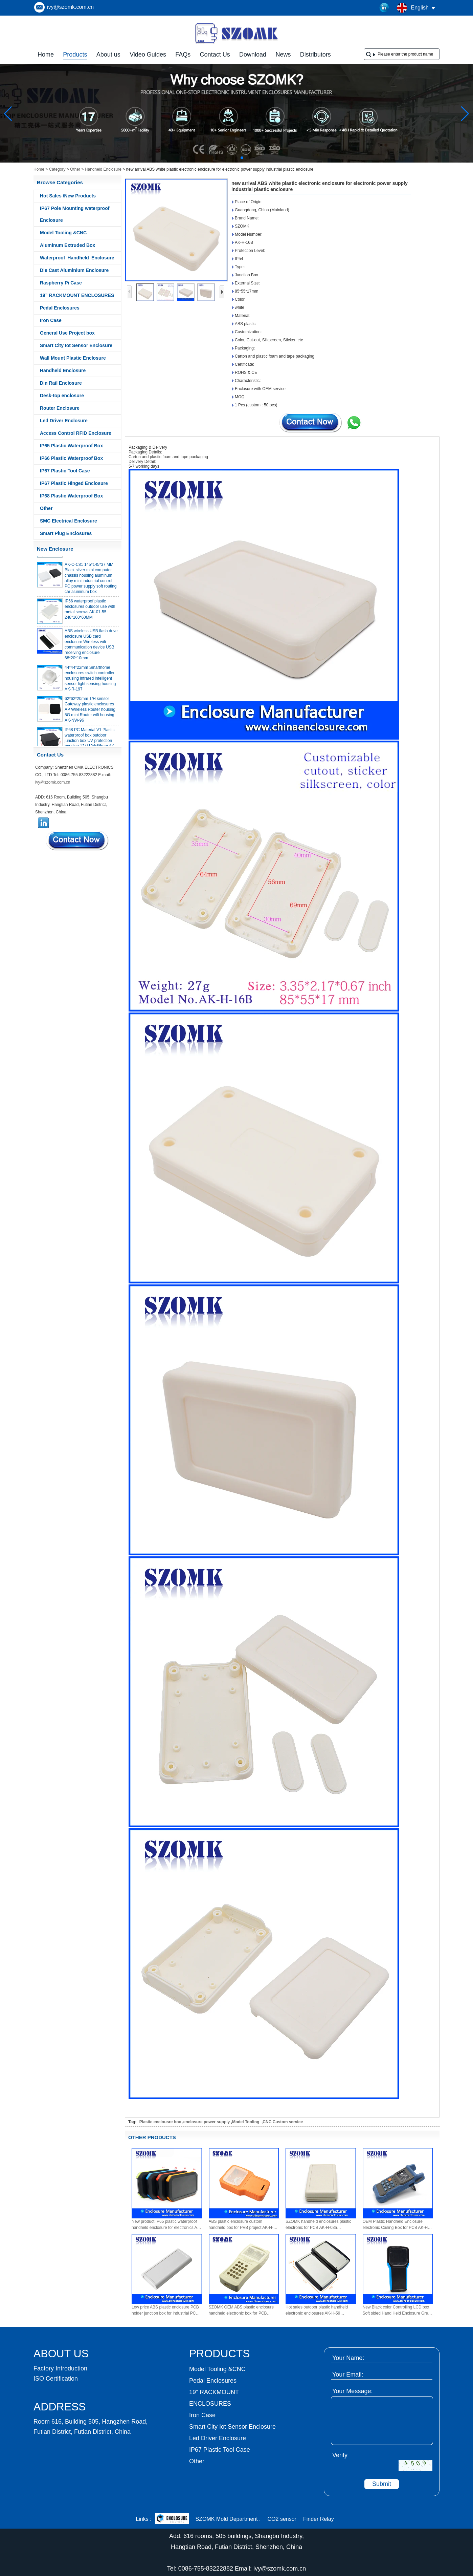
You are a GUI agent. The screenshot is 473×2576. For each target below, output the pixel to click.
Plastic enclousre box (160, 2122)
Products (75, 54)
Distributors (315, 54)
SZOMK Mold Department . (228, 2519)
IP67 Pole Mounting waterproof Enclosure (74, 214)
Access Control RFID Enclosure (75, 433)
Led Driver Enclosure (64, 420)
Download (252, 54)
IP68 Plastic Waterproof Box (71, 495)
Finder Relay (318, 2519)
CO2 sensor (282, 2519)
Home (46, 54)
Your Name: (348, 2358)
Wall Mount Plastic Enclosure (73, 358)
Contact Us (215, 54)
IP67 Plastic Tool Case (65, 470)
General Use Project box (67, 333)
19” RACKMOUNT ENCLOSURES (77, 295)
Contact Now (77, 840)
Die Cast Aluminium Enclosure (74, 270)
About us (108, 54)
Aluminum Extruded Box (67, 245)
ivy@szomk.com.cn (70, 7)
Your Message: (352, 2391)
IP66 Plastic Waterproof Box (71, 458)
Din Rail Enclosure (61, 383)
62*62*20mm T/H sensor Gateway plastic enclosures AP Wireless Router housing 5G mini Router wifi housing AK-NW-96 (90, 713)
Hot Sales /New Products (68, 195)
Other (75, 169)
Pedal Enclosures (60, 308)
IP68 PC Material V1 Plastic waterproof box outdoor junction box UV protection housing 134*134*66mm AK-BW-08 (90, 744)
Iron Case (51, 320)
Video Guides (148, 54)
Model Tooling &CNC (63, 232)
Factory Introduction (60, 2368)
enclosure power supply (206, 2122)
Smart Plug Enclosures (66, 533)
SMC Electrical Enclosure (68, 521)
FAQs (182, 54)
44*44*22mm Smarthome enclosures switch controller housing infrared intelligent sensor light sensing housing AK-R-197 (90, 681)
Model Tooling (246, 2122)
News (283, 54)
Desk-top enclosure (62, 395)
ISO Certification (55, 2378)
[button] (225, 157)
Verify (339, 2455)
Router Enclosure (60, 408)
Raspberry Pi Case (61, 282)
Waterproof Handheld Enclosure (77, 257)
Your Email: (347, 2374)
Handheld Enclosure (103, 169)
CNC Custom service (283, 2122)
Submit (381, 2484)
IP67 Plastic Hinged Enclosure (74, 483)
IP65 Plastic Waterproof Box (71, 445)
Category (57, 169)
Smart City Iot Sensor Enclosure (76, 345)
